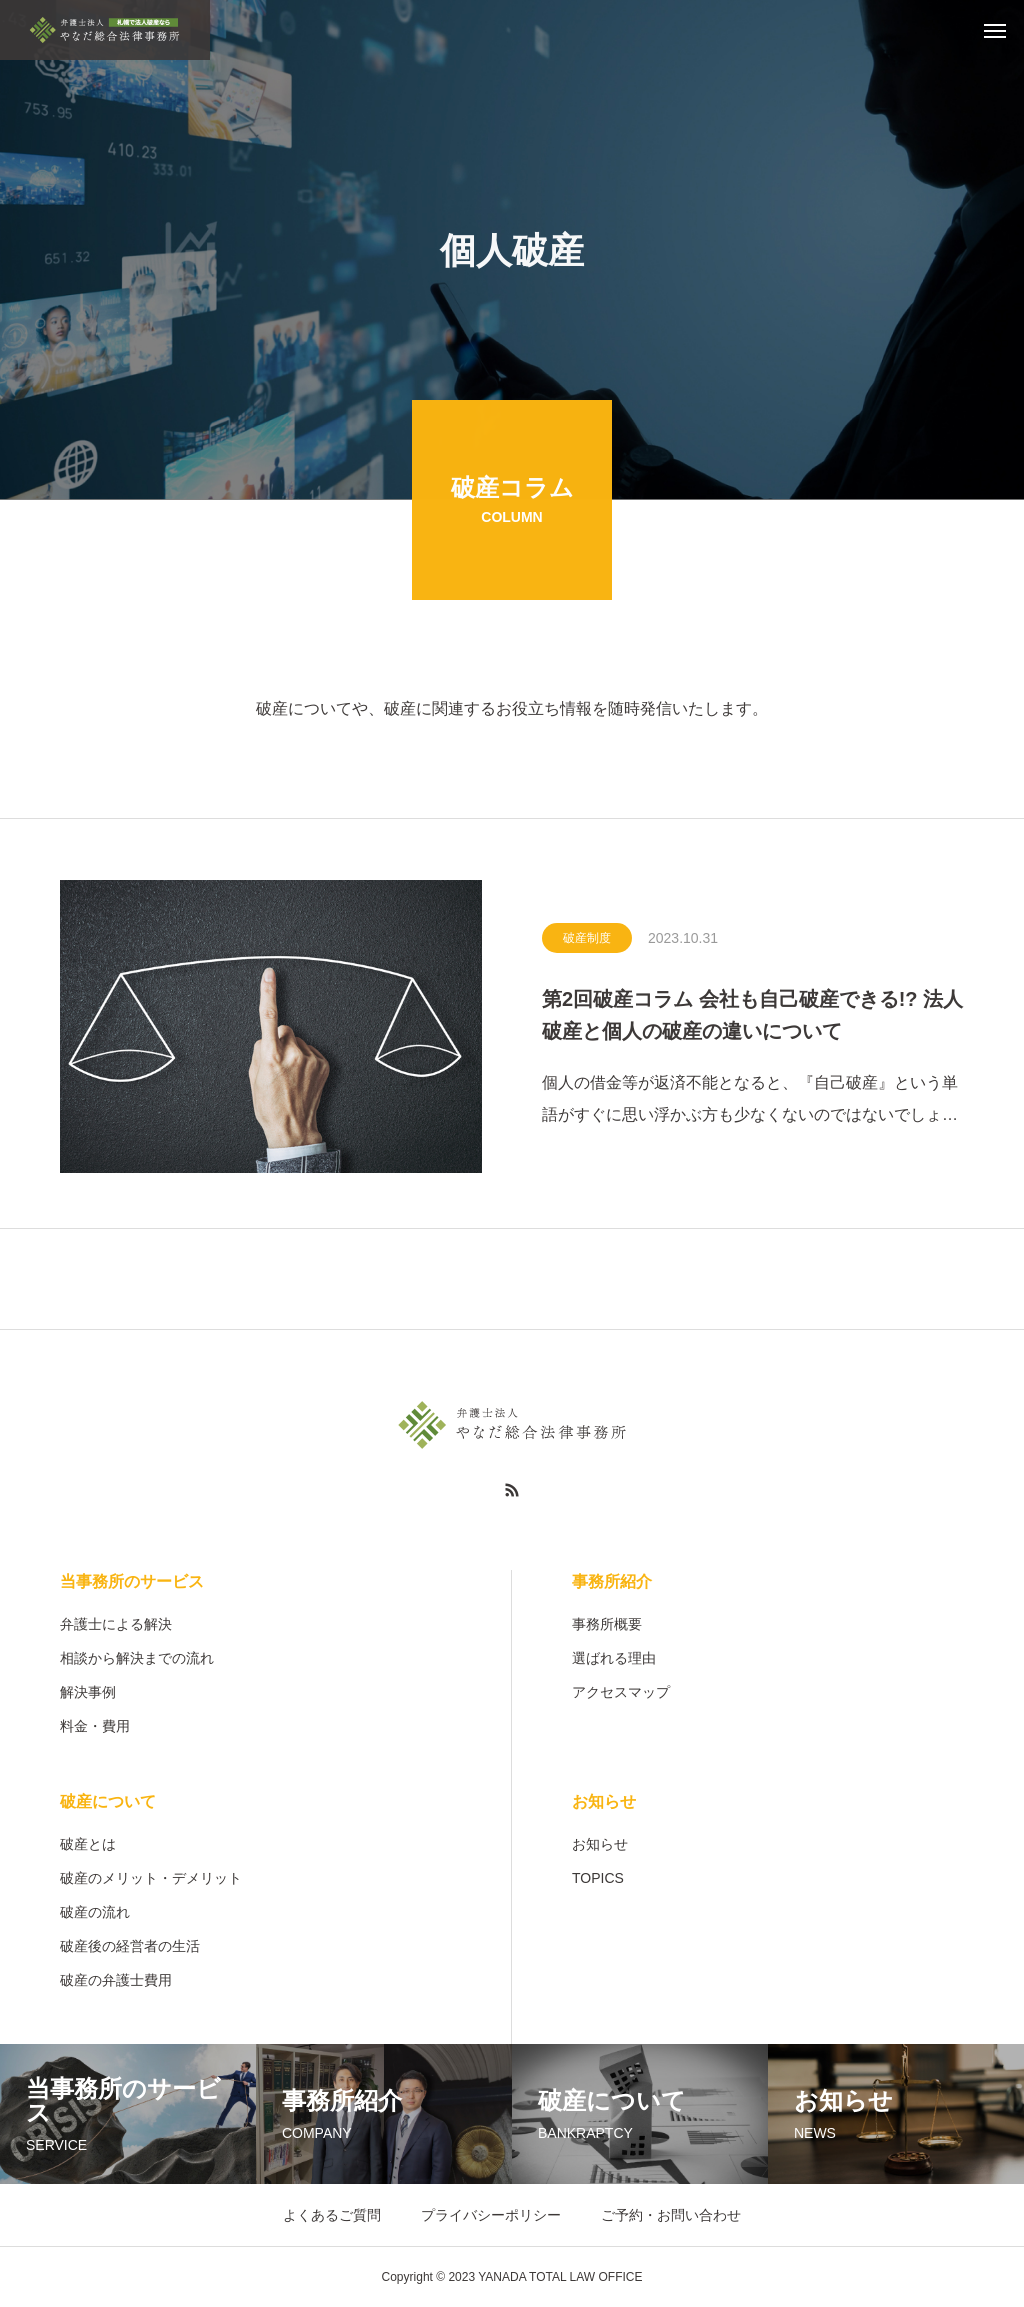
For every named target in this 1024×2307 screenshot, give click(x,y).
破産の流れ (95, 1912)
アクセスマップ (621, 1692)
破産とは (88, 1844)
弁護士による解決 (116, 1624)
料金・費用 (95, 1726)
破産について (108, 1801)
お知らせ (604, 1801)
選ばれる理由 (614, 1658)
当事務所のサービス (132, 1581)
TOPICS (598, 1878)
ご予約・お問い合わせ (671, 2215)
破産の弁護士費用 (116, 1980)
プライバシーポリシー (491, 2215)
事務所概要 (607, 1624)
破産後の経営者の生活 (130, 1946)
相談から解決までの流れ (137, 1658)
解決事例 (88, 1692)
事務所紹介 (612, 1581)
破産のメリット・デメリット (151, 1878)
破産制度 (587, 941)
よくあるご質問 (332, 2215)
